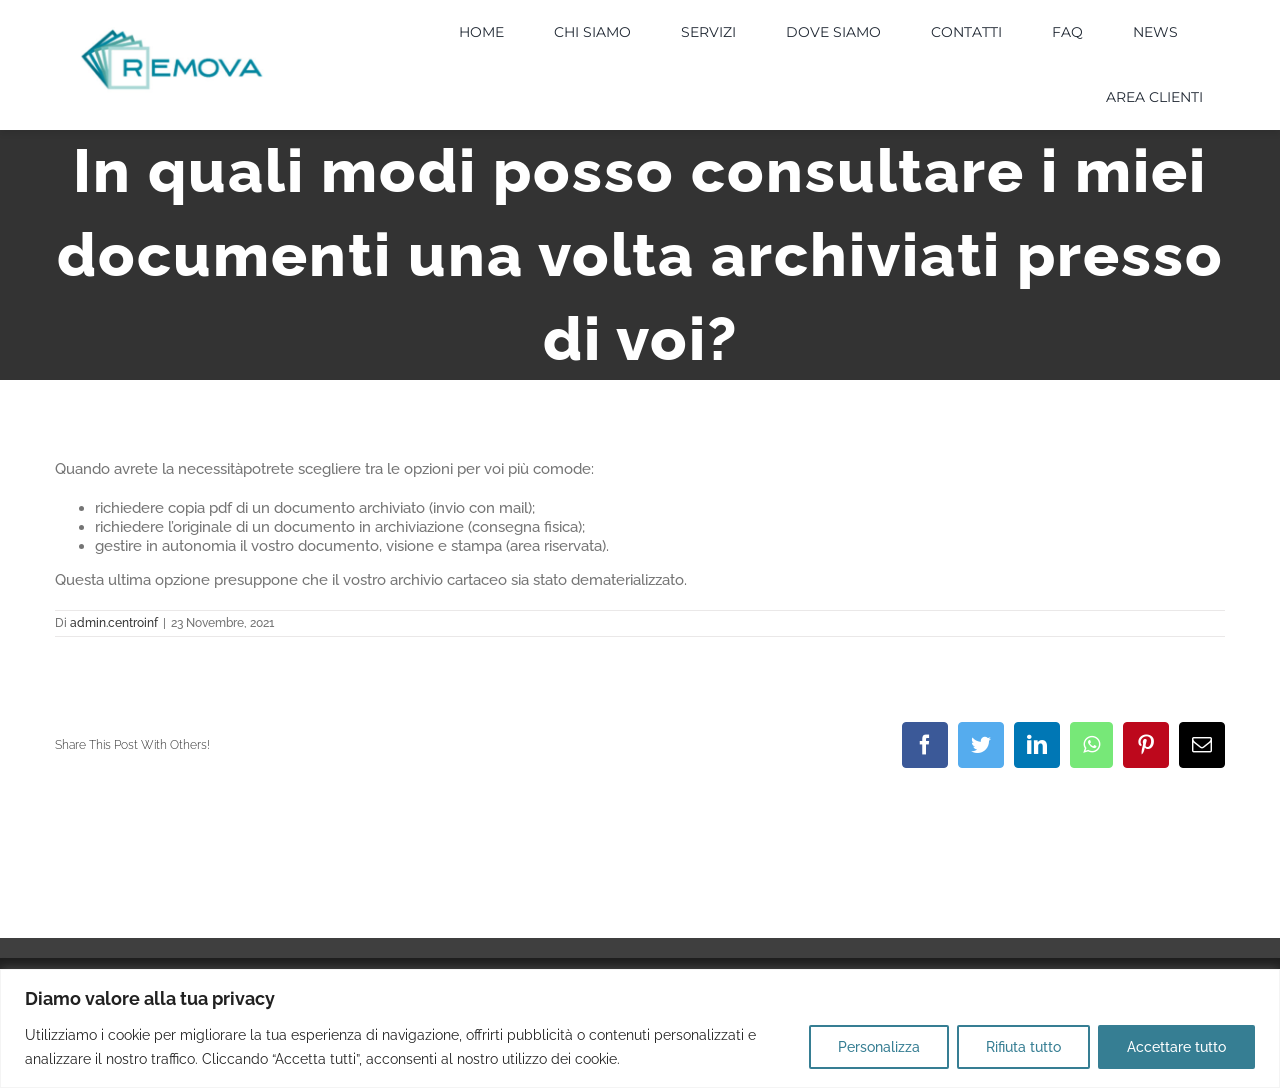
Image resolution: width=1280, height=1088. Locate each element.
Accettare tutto (1176, 1047)
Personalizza (879, 1047)
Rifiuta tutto (1023, 1047)
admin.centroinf (114, 623)
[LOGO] (172, 34)
